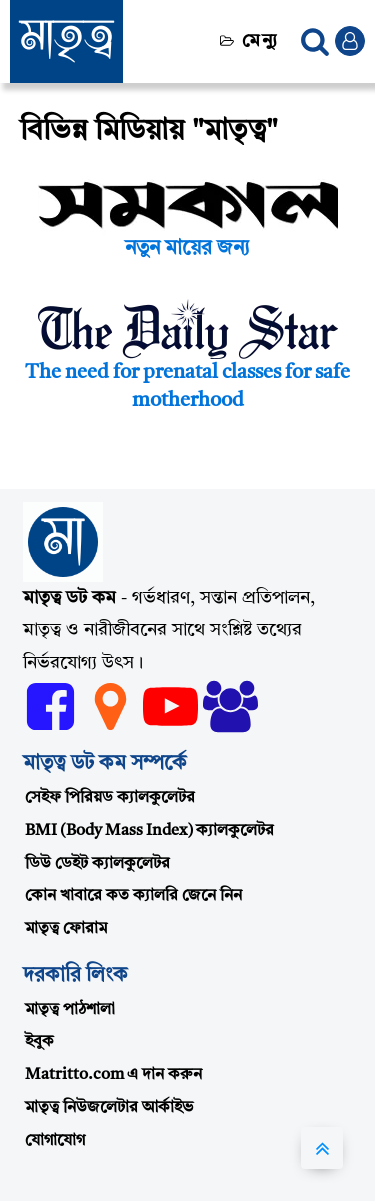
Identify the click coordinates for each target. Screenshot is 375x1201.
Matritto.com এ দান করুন (113, 1075)
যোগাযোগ (55, 1141)
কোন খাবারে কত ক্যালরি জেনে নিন (133, 896)
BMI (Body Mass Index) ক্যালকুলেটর (149, 831)
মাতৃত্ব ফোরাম (66, 929)
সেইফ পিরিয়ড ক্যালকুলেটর (110, 798)
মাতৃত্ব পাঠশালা (70, 1010)
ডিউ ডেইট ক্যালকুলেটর (97, 864)
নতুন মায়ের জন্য (187, 249)
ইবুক (39, 1042)
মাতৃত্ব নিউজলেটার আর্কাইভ (109, 1108)
